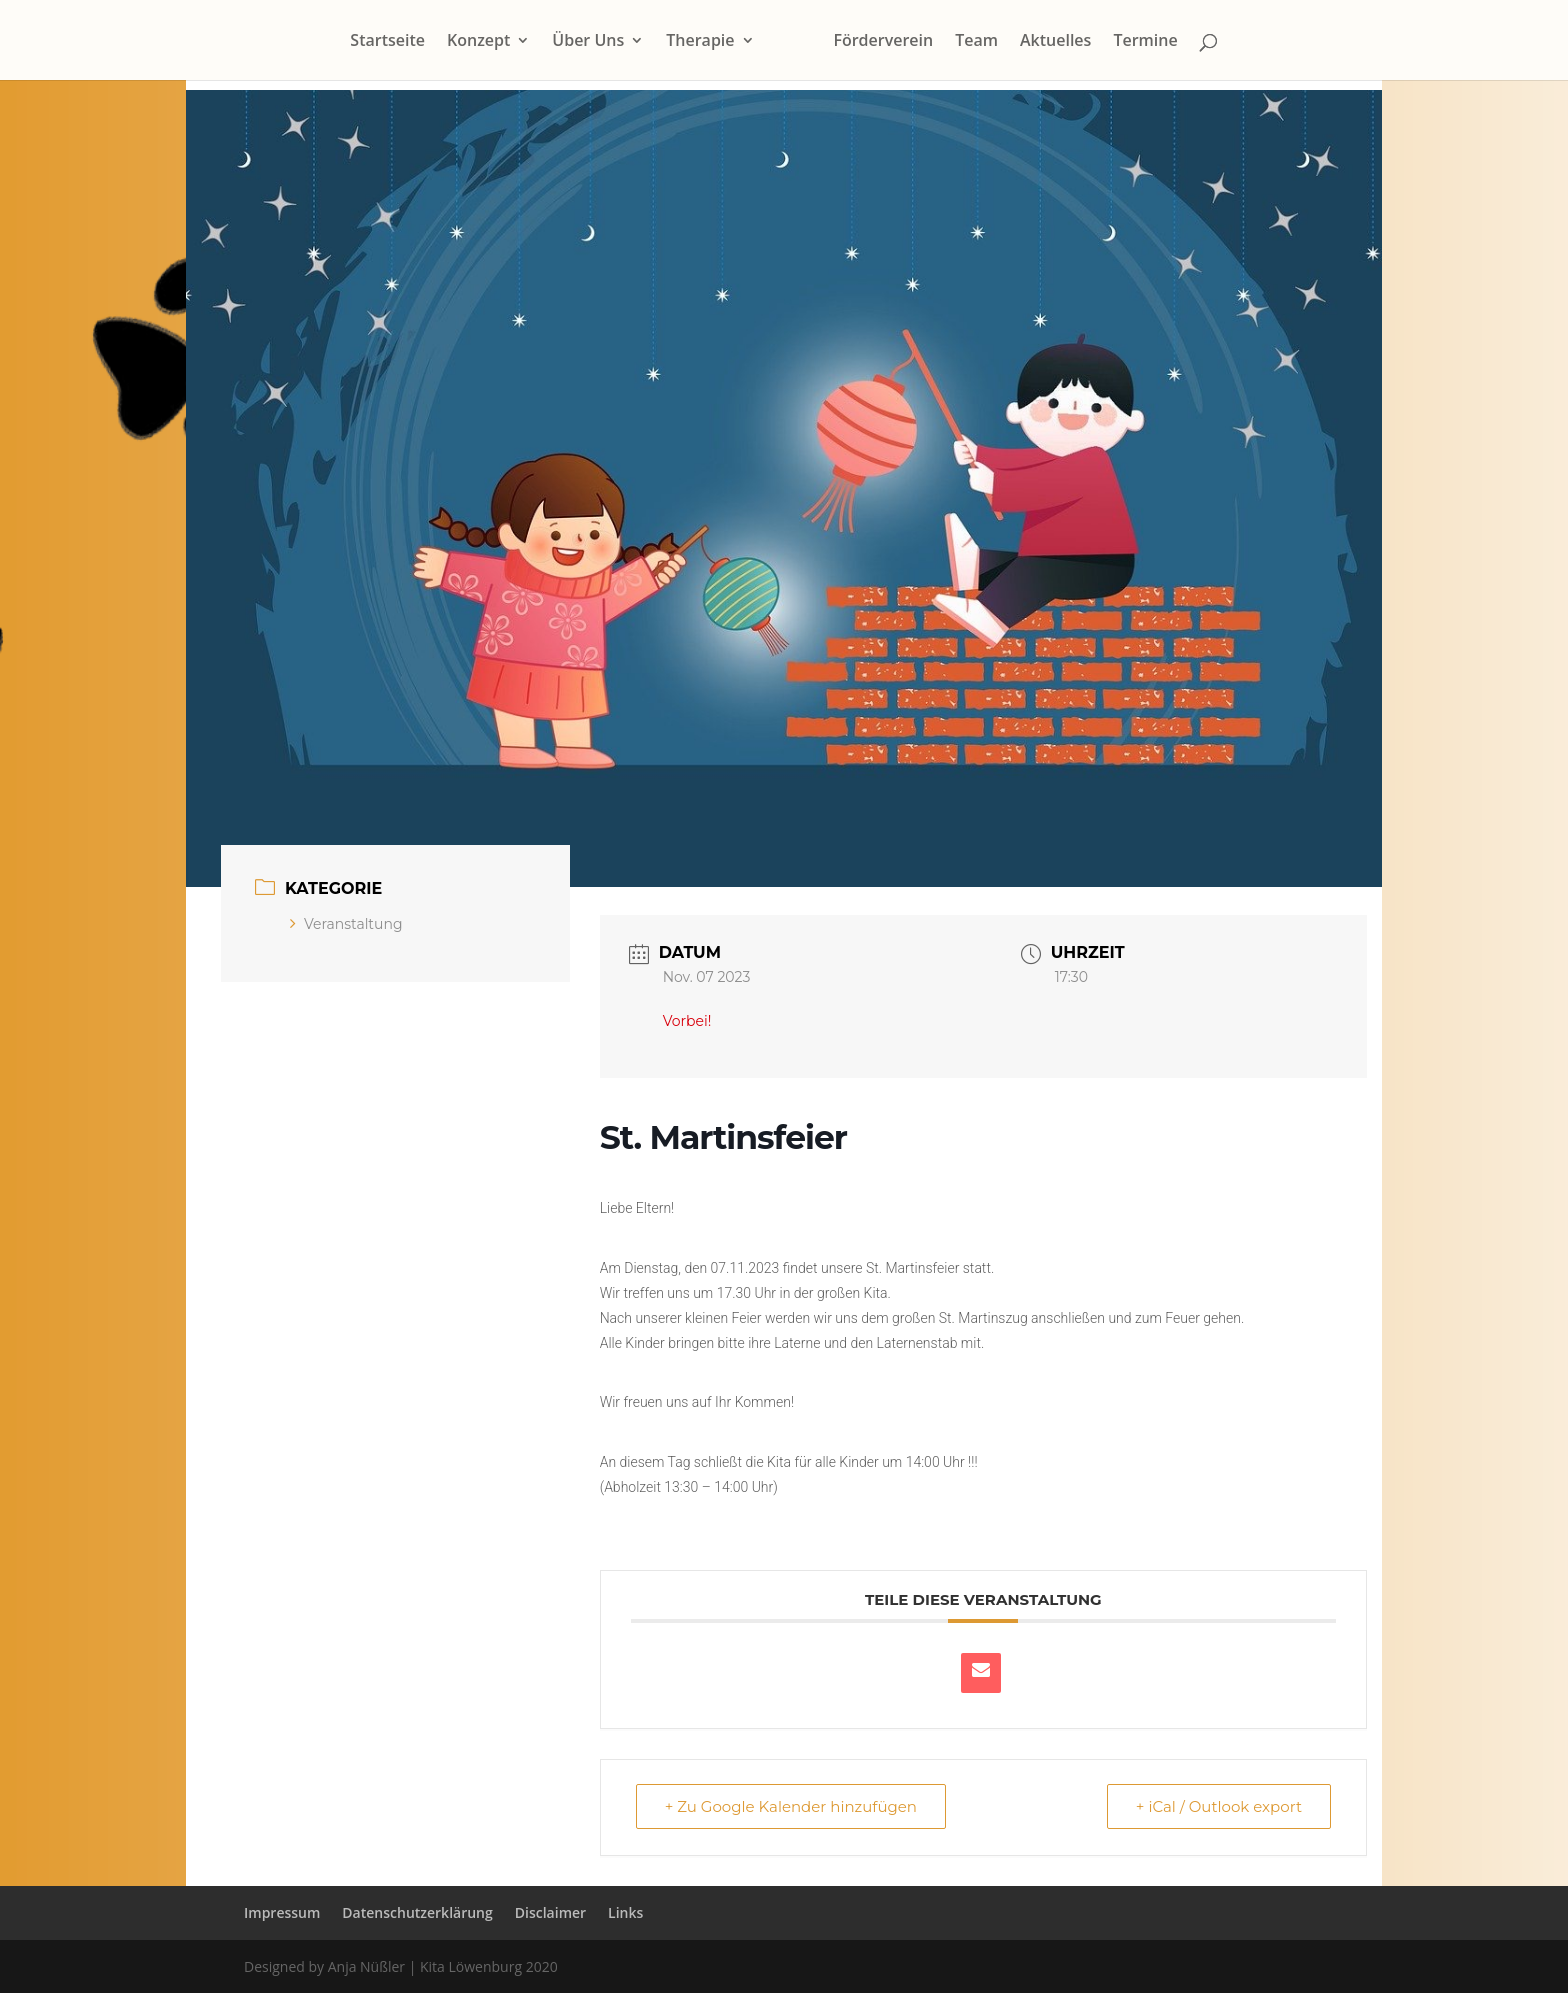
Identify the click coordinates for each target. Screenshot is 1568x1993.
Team (976, 42)
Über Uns (588, 42)
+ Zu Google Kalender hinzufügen (791, 1806)
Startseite (387, 42)
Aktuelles (1055, 42)
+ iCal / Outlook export (1219, 1806)
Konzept (478, 42)
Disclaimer (550, 1912)
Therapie (700, 42)
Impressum (282, 1912)
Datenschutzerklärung (417, 1912)
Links (625, 1912)
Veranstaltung (346, 924)
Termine (1145, 42)
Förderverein (883, 42)
